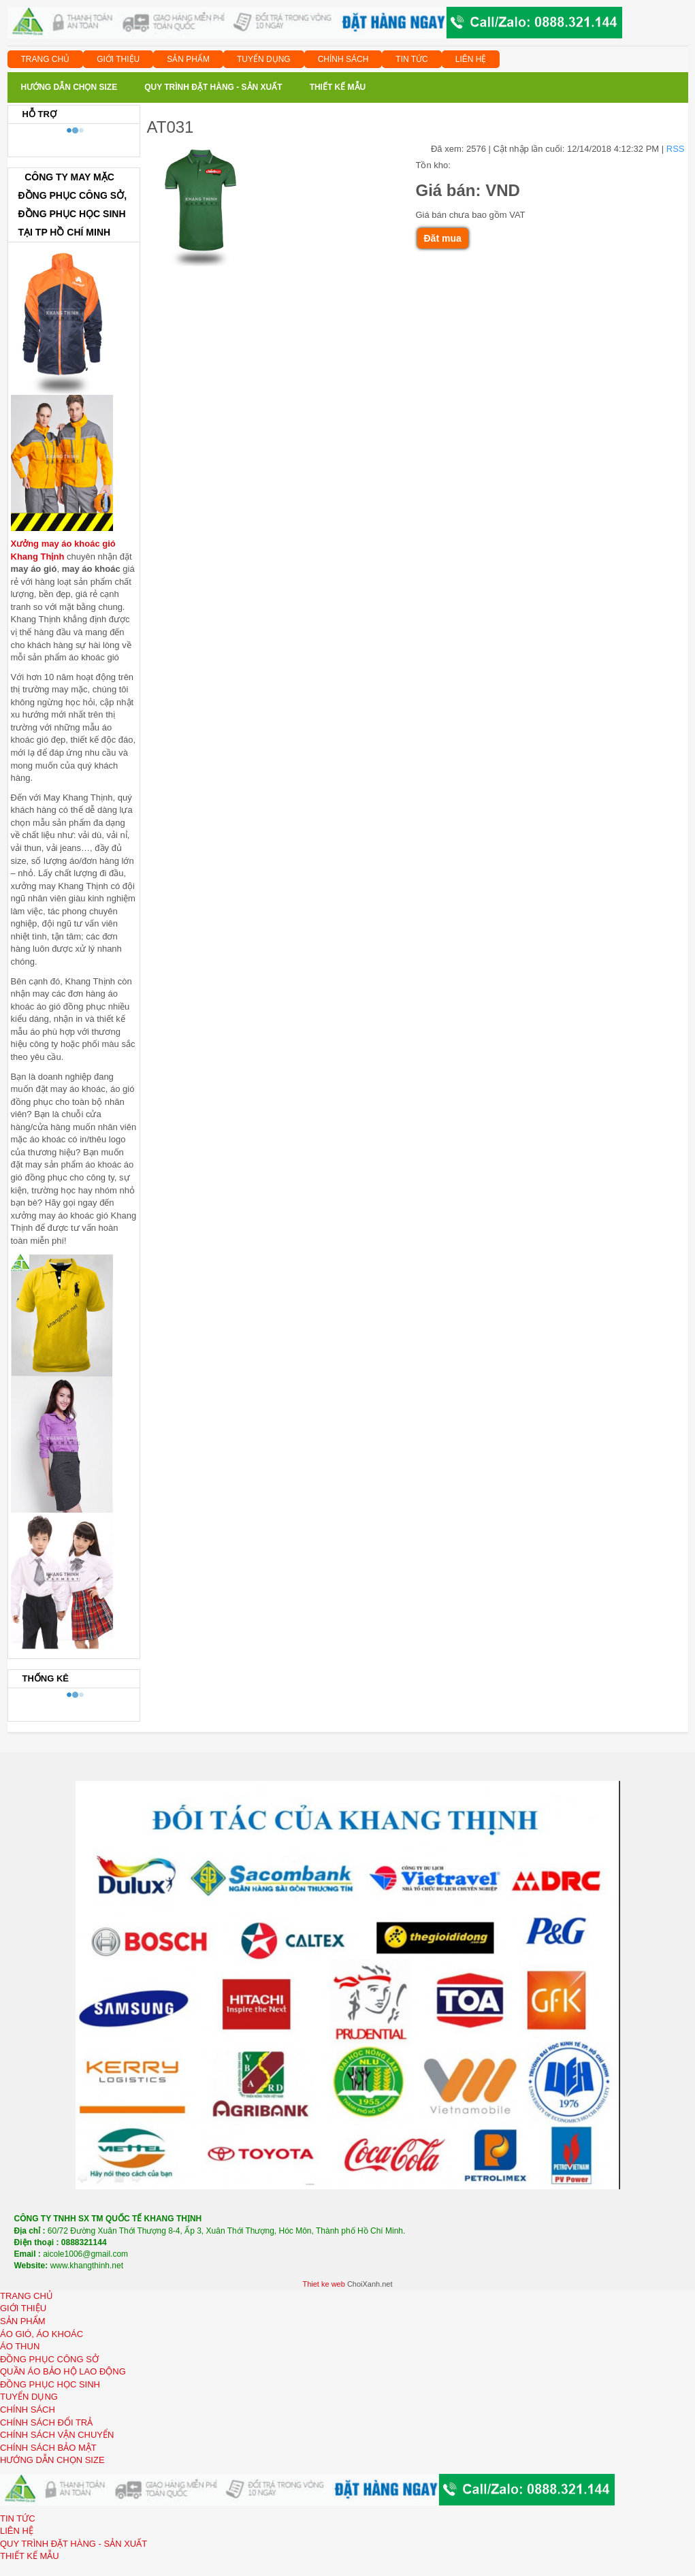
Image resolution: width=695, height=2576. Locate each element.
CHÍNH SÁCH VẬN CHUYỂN (57, 2435)
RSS (675, 149)
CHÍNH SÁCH (343, 59)
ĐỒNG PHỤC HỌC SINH (50, 2384)
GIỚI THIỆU (118, 59)
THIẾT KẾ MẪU (29, 2556)
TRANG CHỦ (45, 59)
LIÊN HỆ (471, 59)
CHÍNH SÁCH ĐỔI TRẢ (46, 2422)
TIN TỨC (411, 59)
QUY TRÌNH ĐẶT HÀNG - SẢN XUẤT (73, 2544)
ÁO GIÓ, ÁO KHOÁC (41, 2334)
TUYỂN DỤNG (264, 59)
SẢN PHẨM (188, 59)
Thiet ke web (323, 2284)
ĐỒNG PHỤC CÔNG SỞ (49, 2359)
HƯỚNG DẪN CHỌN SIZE (52, 2460)
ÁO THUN (19, 2346)
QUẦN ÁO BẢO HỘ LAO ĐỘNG (63, 2371)
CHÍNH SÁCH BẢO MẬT (48, 2448)
